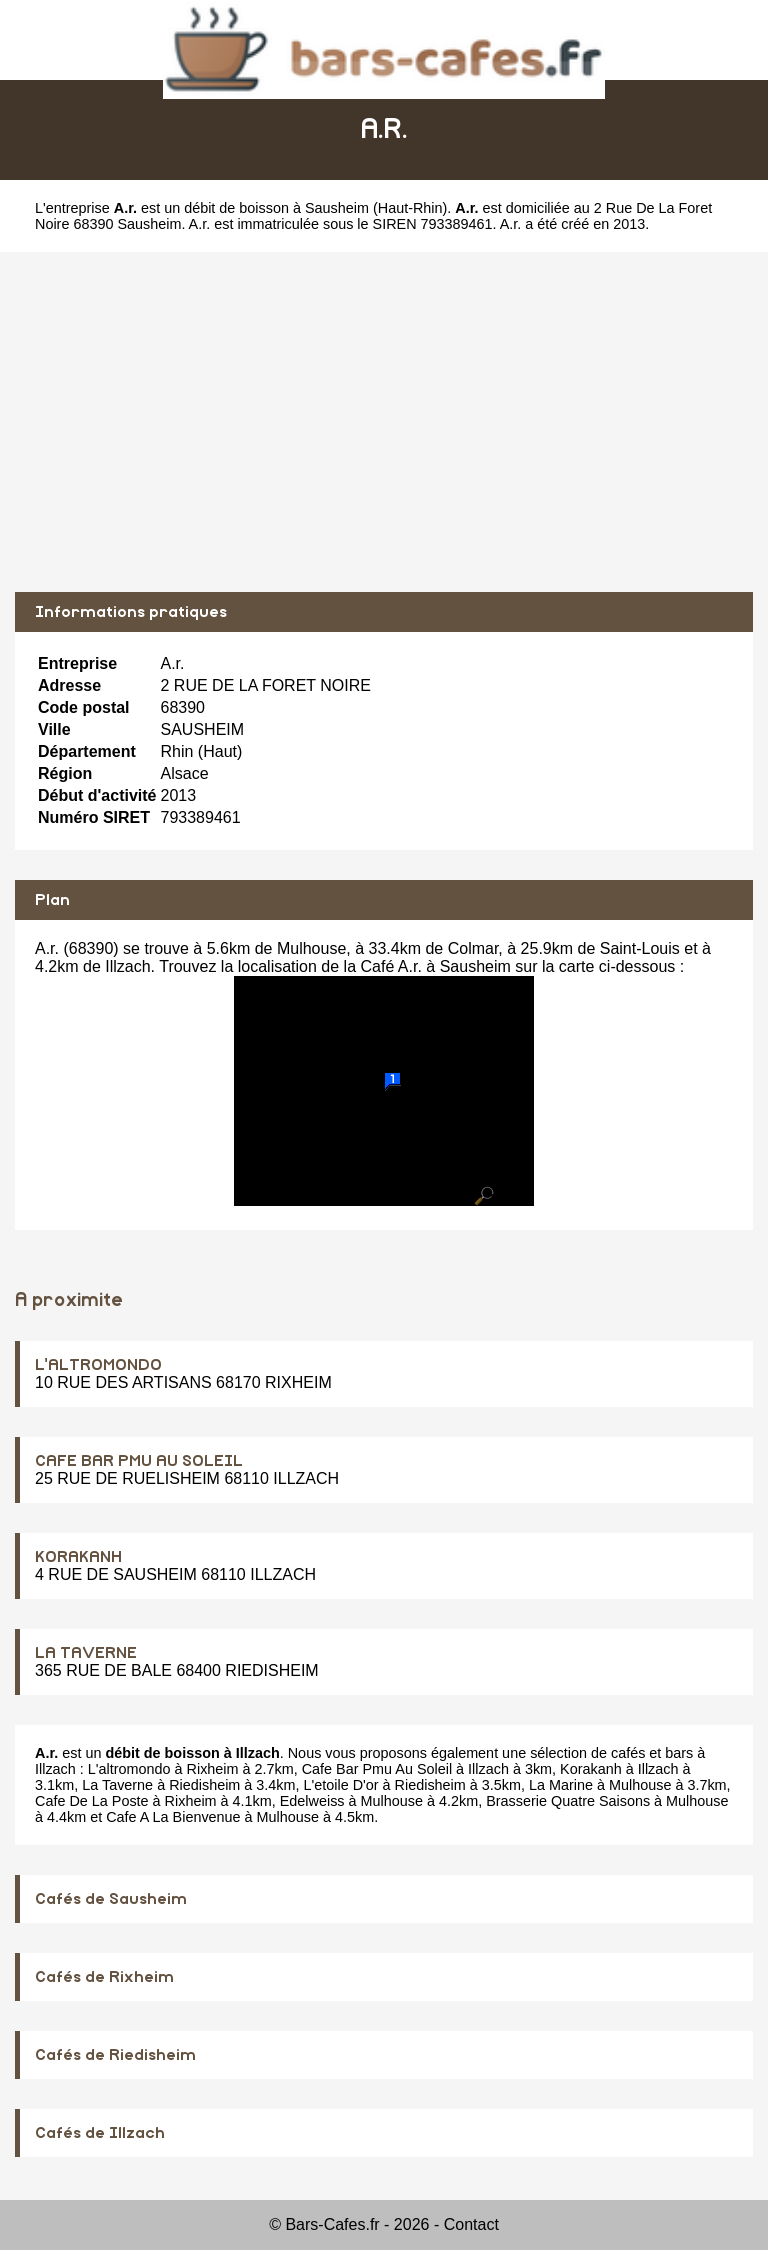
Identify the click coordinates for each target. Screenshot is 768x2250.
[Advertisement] (384, 422)
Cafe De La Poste (92, 1801)
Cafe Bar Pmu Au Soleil (377, 1769)
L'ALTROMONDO (98, 1365)
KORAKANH (78, 1557)
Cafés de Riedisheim (115, 2055)
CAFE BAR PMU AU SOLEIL (139, 1461)
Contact (471, 2224)
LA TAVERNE (86, 1653)
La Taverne (117, 1785)
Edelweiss (312, 1801)
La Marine (561, 1785)
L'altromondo (129, 1769)
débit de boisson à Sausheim (276, 208)
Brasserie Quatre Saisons (568, 1801)
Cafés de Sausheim (111, 1899)
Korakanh (591, 1769)
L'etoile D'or (341, 1785)
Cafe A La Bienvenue (173, 1817)
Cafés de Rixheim (104, 1977)
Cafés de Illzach (100, 2133)
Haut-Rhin (410, 208)
